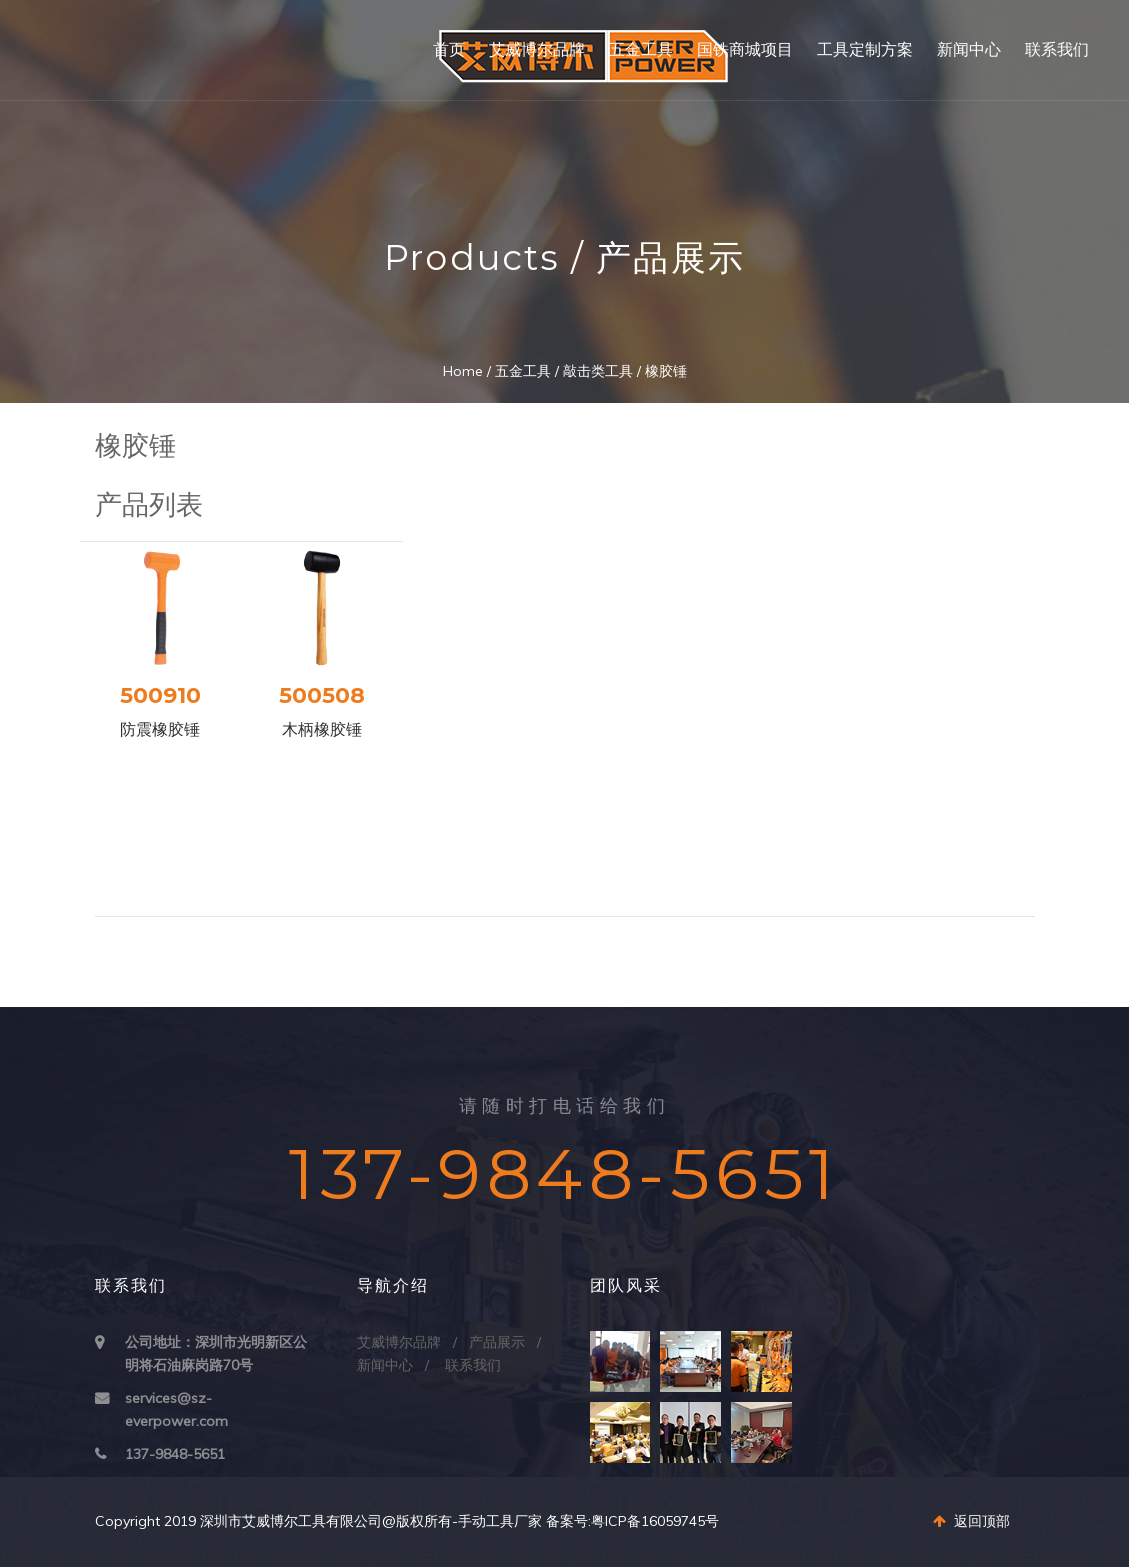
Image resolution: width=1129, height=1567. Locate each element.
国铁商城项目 (745, 49)
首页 (449, 49)
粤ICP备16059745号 (655, 1521)
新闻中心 (969, 49)
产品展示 (497, 1342)
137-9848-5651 (175, 1454)
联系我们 (1057, 49)
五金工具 (641, 49)
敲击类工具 (598, 371)
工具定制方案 (865, 49)
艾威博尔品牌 (537, 49)
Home (463, 371)
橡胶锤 (666, 371)
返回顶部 (971, 1521)
